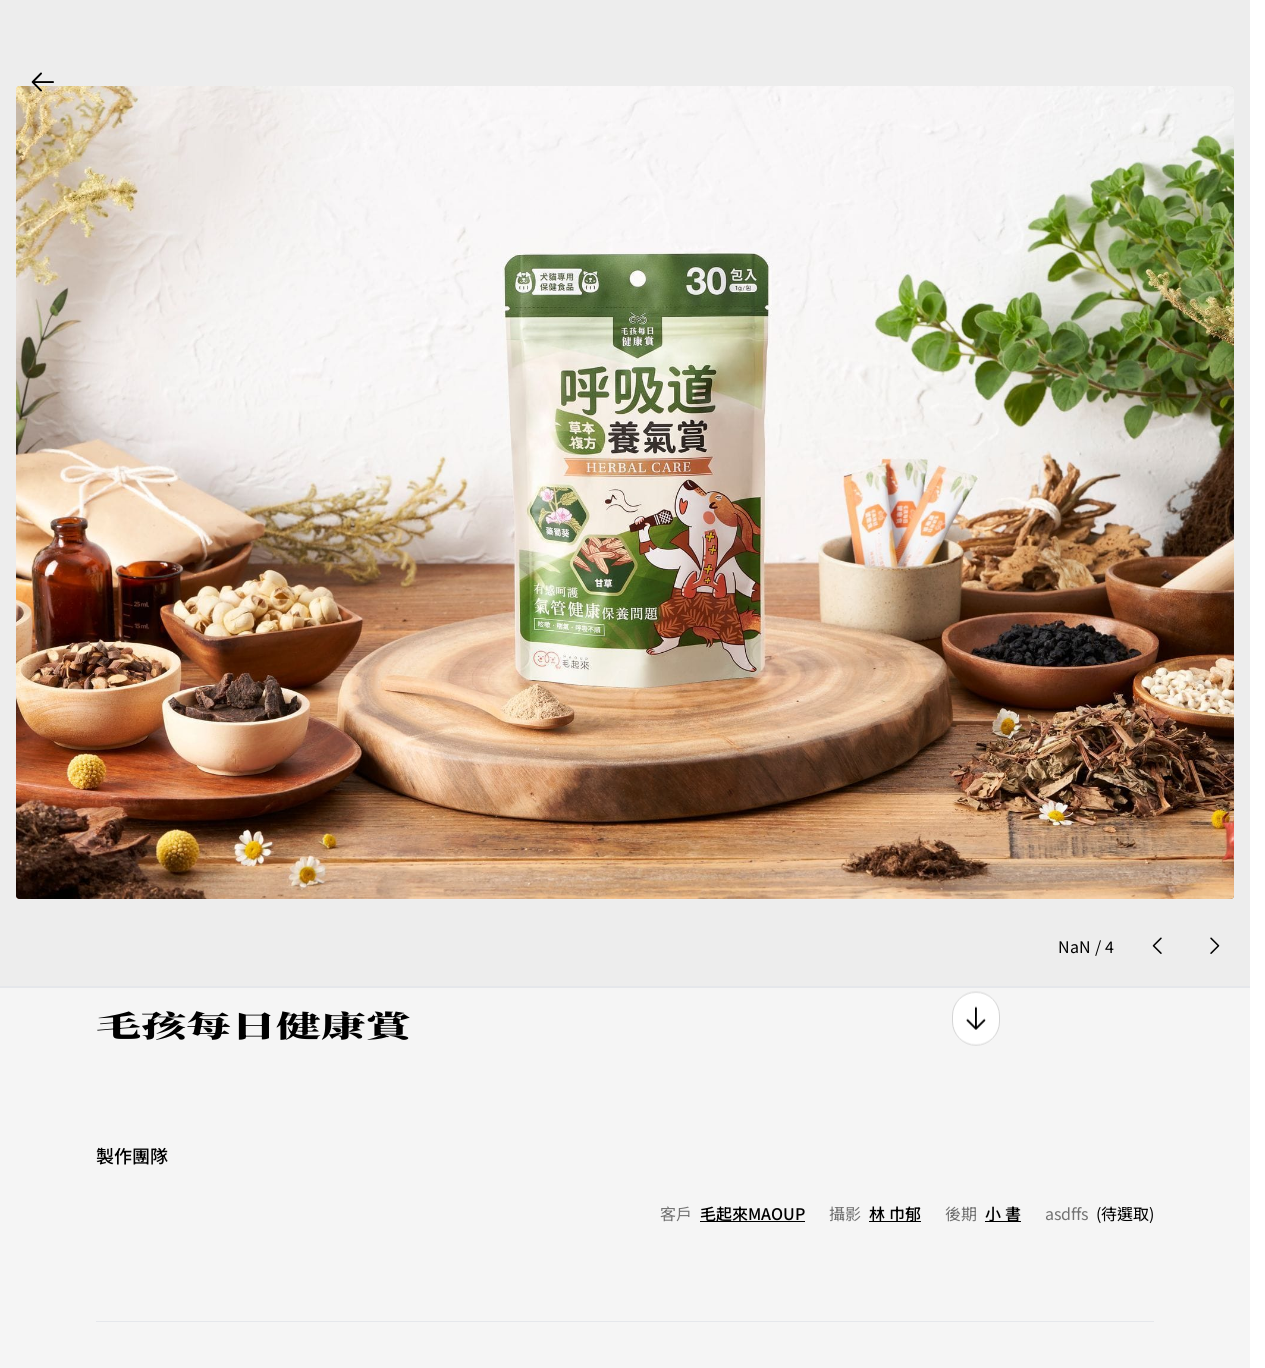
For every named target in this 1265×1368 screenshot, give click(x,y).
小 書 (1003, 1167)
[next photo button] (1214, 899)
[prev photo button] (1158, 899)
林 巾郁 (895, 1167)
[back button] (43, 82)
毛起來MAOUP (752, 1167)
